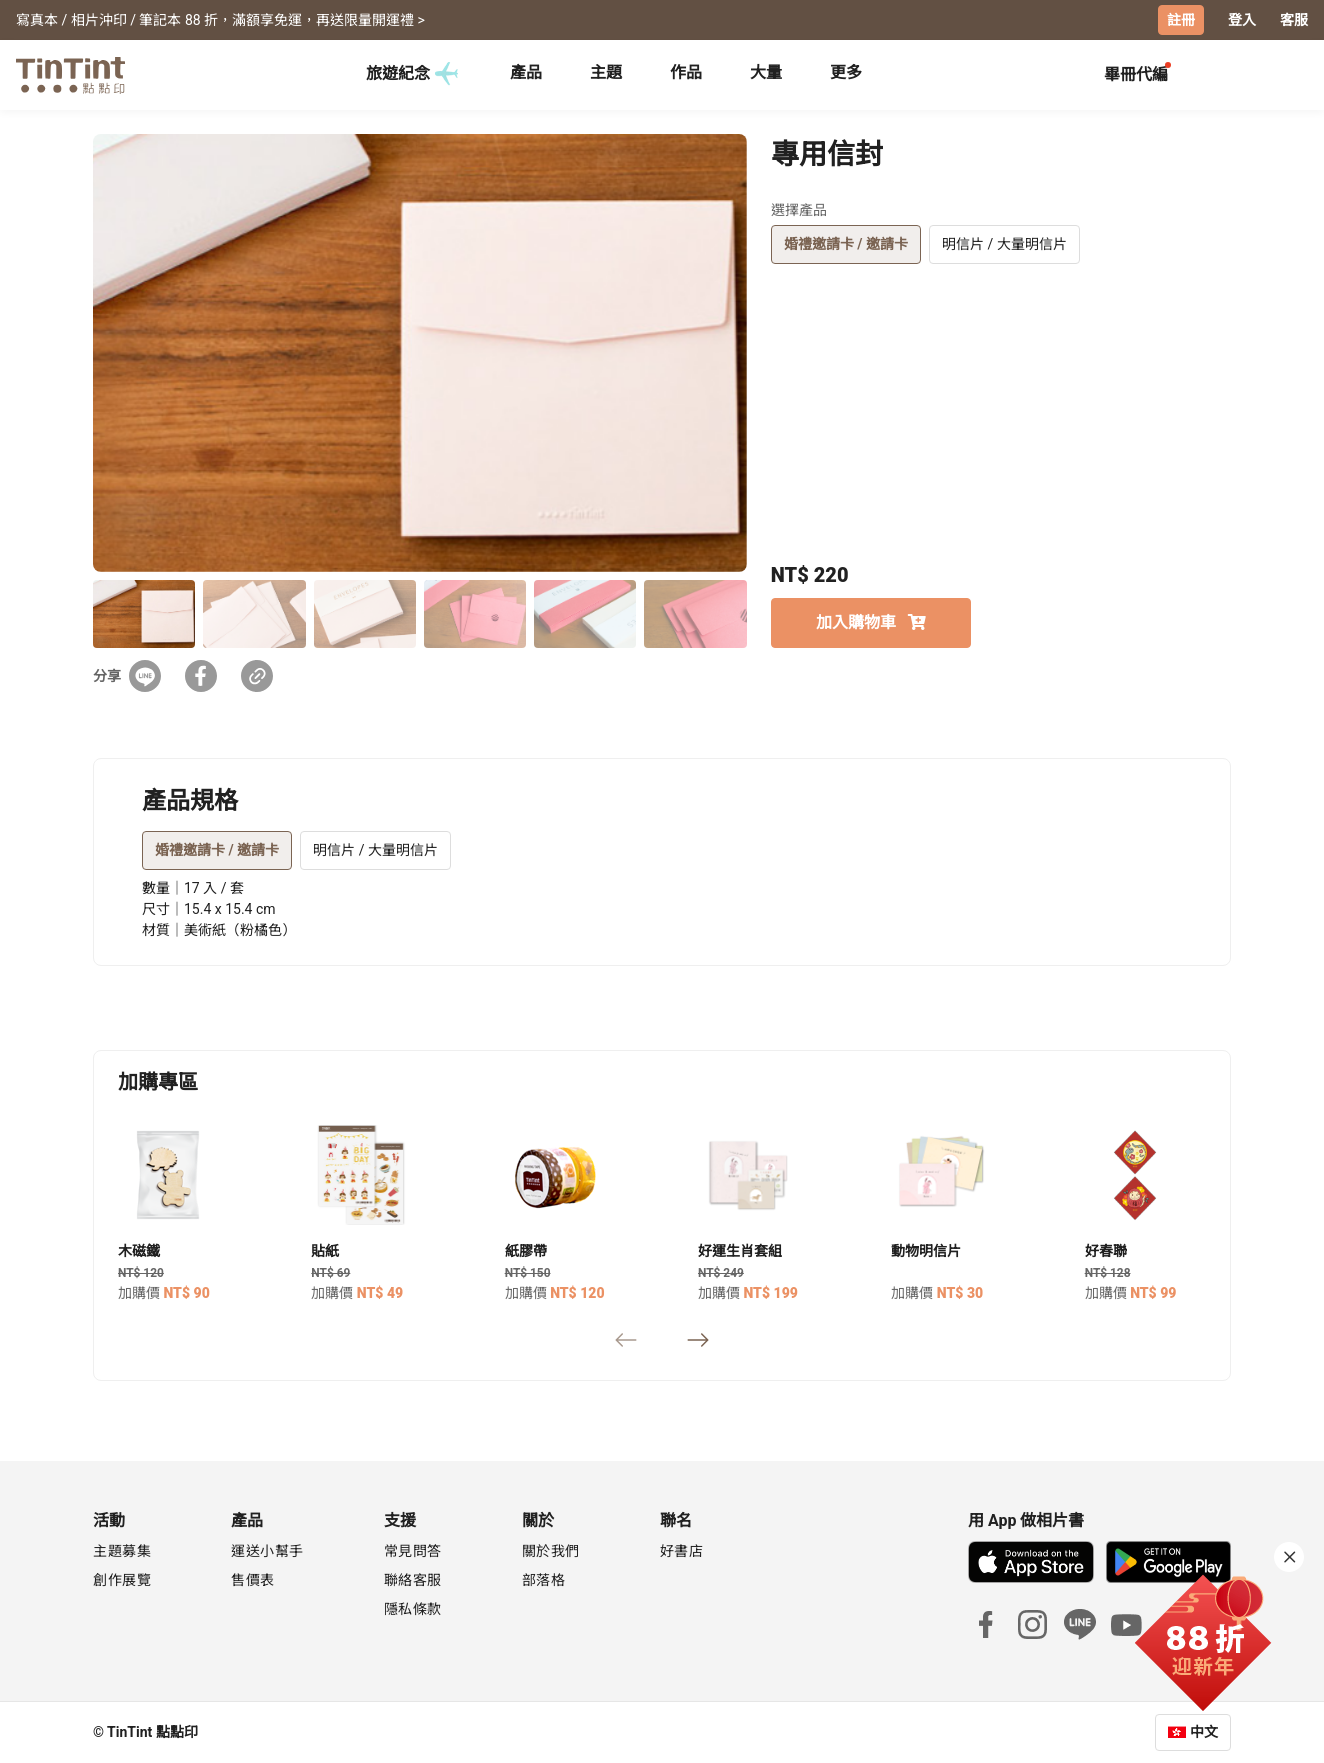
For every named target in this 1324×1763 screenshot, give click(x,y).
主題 (606, 72)
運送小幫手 (267, 1551)
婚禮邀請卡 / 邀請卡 (846, 244)
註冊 (1181, 20)
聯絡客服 (413, 1580)
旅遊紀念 (412, 74)
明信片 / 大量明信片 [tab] (375, 850)
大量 (766, 72)
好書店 (682, 1551)
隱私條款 (413, 1609)
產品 (526, 72)
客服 (1294, 20)
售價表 (253, 1580)
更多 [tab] (846, 72)
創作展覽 (122, 1580)
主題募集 (122, 1551)
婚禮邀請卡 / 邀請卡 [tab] (217, 850)
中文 (1204, 1732)
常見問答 (413, 1551)
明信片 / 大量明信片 (1004, 244)
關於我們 (551, 1551)
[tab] (526, 75)
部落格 (544, 1580)
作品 (686, 72)
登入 (1242, 20)
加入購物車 (871, 622)
